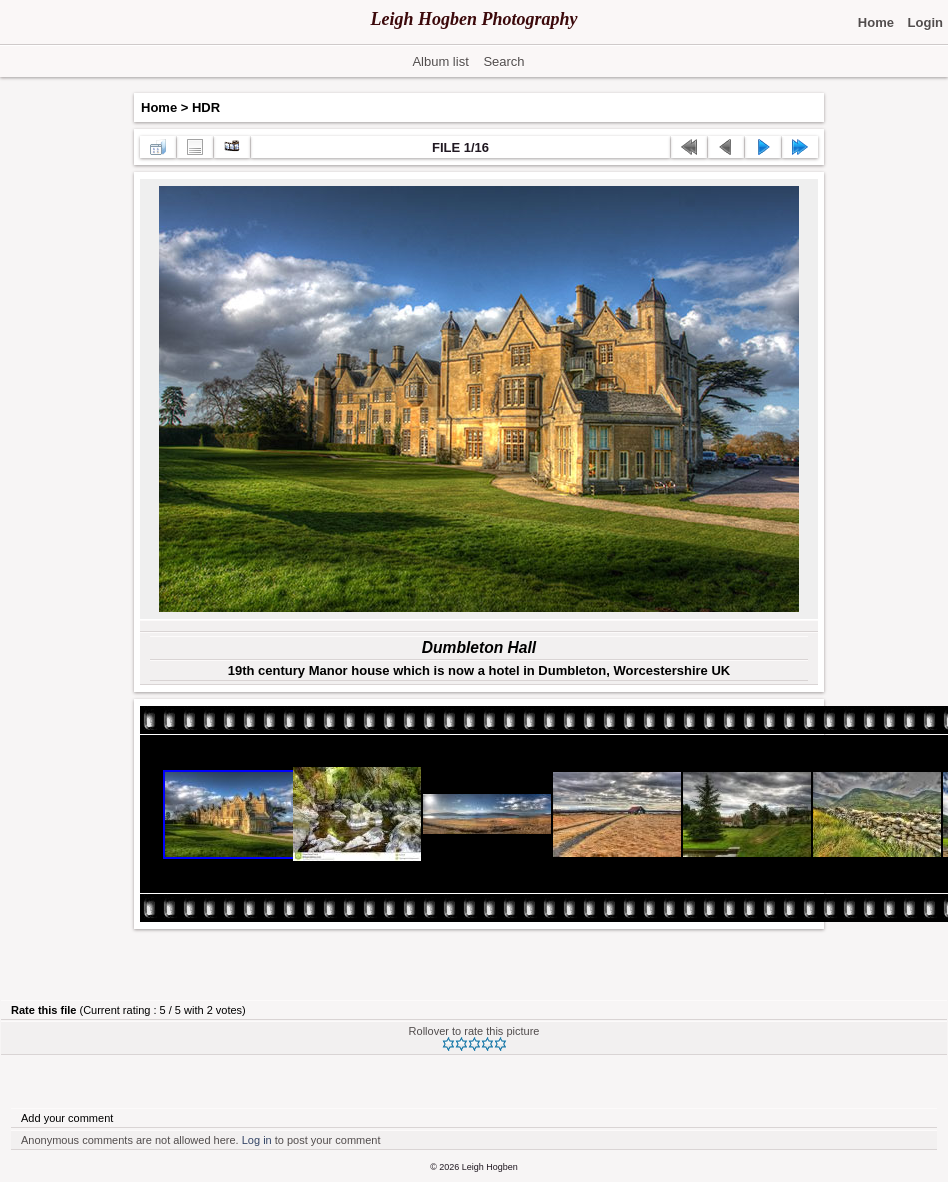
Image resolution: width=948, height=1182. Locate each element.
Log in (257, 1140)
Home (159, 107)
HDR (206, 107)
